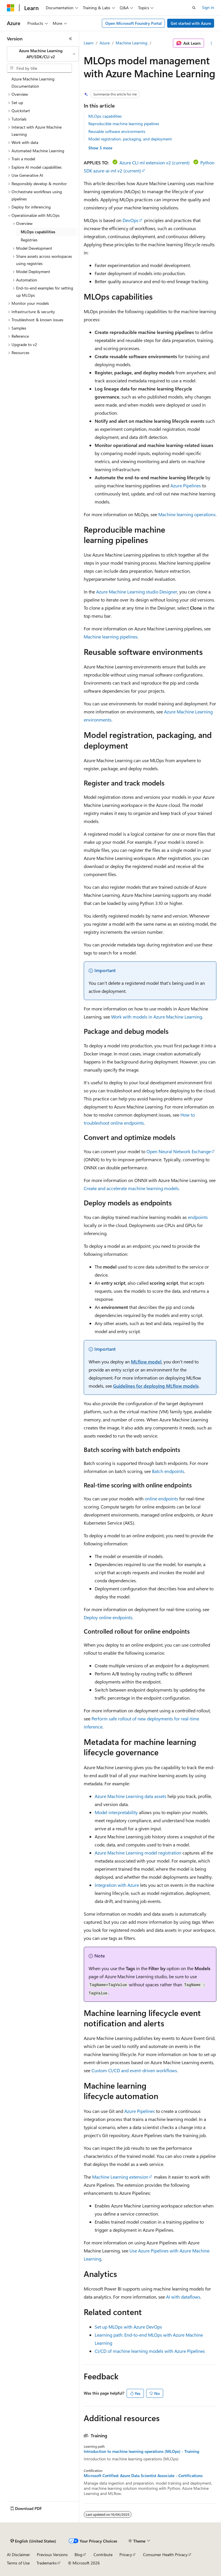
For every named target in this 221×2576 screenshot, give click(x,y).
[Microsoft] (10, 8)
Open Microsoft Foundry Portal (133, 23)
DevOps (130, 220)
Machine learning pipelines (111, 637)
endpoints (198, 1217)
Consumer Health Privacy (165, 2554)
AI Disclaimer (18, 2554)
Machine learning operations (187, 514)
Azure (105, 43)
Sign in (208, 7)
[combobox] (43, 53)
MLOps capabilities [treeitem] (38, 231)
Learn (89, 43)
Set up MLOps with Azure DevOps (128, 2327)
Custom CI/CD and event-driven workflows (134, 2070)
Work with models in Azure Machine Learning (156, 1017)
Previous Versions (52, 2554)
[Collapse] (70, 38)
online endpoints (161, 1498)
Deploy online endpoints (108, 1617)
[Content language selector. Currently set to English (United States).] (33, 2541)
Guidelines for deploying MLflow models (156, 1386)
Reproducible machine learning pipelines (123, 123)
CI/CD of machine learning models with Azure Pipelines (150, 2351)
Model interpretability (116, 1812)
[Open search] (194, 8)
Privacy (125, 2554)
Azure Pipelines (185, 485)
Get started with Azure (191, 23)
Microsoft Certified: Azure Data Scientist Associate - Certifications (143, 2475)
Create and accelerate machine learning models (131, 1188)
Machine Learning (131, 43)
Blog (78, 2554)
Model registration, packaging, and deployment (130, 139)
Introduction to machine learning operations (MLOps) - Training (141, 2451)
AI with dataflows (183, 2297)
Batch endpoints (168, 1471)
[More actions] (211, 43)
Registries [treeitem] (29, 240)
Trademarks (47, 2563)
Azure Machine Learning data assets (130, 1796)
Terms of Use (18, 2563)
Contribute (103, 2554)
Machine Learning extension (120, 2177)
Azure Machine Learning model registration (138, 1853)
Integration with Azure (117, 1885)
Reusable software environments (116, 131)
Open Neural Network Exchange (178, 1151)
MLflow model (146, 1362)
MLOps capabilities (105, 116)
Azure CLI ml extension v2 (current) (154, 162)
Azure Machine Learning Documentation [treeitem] (33, 82)
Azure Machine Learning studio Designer (136, 592)
